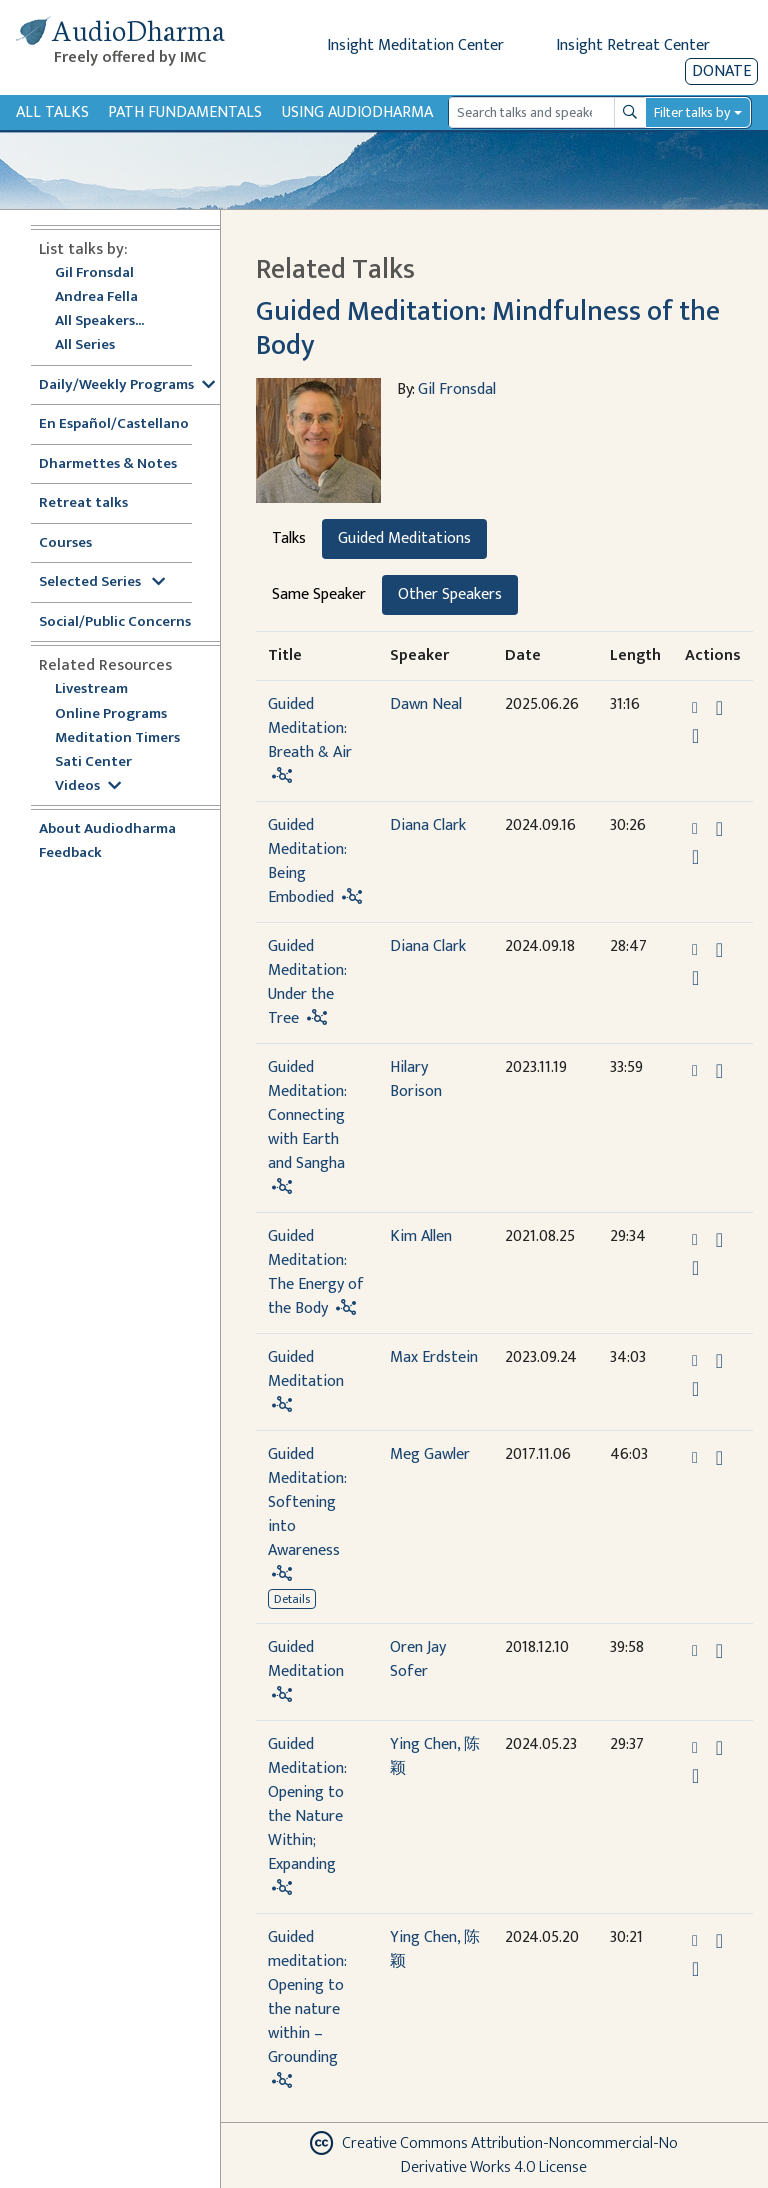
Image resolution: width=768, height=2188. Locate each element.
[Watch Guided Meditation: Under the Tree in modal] (695, 978)
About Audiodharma (107, 829)
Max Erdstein (434, 1357)
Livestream (91, 689)
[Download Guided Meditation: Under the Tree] (719, 950)
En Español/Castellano (114, 424)
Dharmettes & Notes (108, 464)
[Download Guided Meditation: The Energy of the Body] (719, 1240)
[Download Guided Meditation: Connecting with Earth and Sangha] (719, 1071)
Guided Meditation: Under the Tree (307, 982)
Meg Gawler (430, 1454)
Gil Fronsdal (94, 273)
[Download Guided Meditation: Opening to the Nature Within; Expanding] (719, 1748)
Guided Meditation (306, 1369)
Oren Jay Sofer (418, 1659)
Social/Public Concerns (115, 622)
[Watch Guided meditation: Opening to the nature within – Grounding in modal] (695, 1969)
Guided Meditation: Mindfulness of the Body (488, 328)
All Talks (52, 112)
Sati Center (93, 762)
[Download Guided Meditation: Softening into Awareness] (719, 1458)
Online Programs (111, 714)
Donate (721, 71)
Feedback (70, 853)
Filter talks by (692, 112)
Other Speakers (450, 594)
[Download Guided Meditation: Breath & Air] (719, 708)
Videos (88, 786)
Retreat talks (83, 503)
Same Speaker (319, 594)
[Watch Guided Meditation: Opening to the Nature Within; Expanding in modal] (695, 1776)
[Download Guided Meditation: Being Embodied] (719, 829)
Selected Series (102, 582)
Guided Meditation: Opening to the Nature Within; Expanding (307, 1804)
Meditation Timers (117, 738)
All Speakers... (99, 321)
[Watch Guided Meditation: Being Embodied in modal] (695, 857)
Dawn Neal (426, 704)
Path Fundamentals (185, 112)
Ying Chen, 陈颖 (435, 1756)
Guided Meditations (404, 538)
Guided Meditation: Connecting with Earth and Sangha (307, 1115)
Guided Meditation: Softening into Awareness (307, 1502)
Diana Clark (428, 825)
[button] (697, 707)
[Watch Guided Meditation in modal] (695, 1389)
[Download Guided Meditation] (719, 1361)
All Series (85, 345)
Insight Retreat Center (633, 45)
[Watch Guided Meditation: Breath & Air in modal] (695, 736)
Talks (289, 538)
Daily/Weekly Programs (127, 385)
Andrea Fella (96, 297)
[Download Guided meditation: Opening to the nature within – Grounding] (719, 1941)
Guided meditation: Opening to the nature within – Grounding (307, 1997)
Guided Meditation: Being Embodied (307, 861)
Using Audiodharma (357, 112)
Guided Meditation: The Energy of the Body (316, 1272)
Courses (65, 543)
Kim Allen (421, 1236)
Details (292, 1599)
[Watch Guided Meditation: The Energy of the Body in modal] (695, 1268)
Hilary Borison (416, 1079)
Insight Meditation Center (415, 45)
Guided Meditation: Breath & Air (310, 728)
